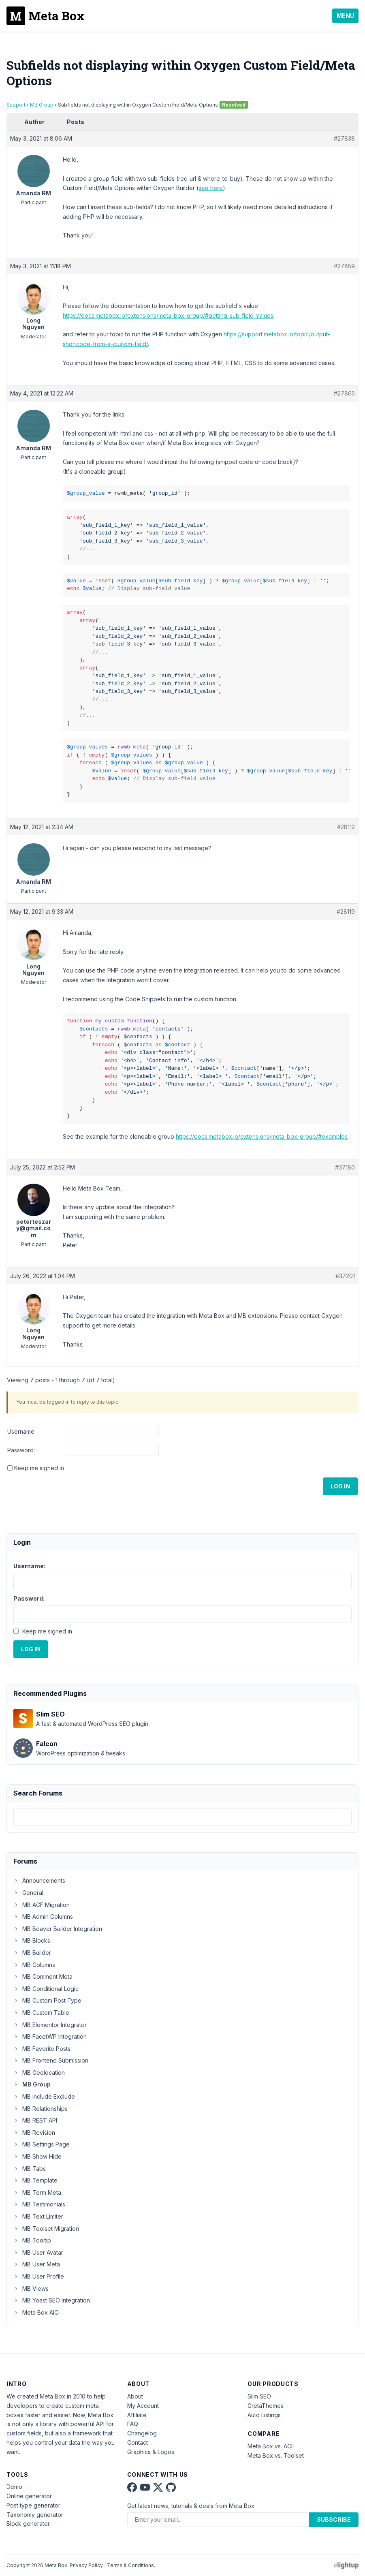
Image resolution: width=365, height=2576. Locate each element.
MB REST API (35, 2120)
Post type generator (33, 2505)
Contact (137, 2442)
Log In (340, 1486)
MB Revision (34, 2132)
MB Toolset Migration (46, 2228)
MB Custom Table (41, 2012)
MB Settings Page (41, 2144)
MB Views (31, 2288)
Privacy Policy (86, 2565)
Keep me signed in (39, 1467)
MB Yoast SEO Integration (51, 2300)
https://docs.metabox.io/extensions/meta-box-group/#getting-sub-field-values (168, 315)
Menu (345, 15)
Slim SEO (259, 2396)
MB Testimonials (39, 2204)
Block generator (28, 2523)
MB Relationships (40, 2108)
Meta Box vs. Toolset (276, 2455)
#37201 (345, 1275)
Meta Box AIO (36, 2312)
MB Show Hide (37, 2156)
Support (16, 105)
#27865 (344, 393)
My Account (143, 2405)
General (28, 1892)
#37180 (345, 1167)
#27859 (344, 266)
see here (211, 187)
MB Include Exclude (44, 2096)
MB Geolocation (39, 2072)
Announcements (39, 1880)
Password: (21, 1450)
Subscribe (334, 2519)
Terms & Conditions (130, 2565)
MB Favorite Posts (41, 2048)
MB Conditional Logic (46, 1988)
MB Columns (34, 1964)
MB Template (35, 2180)
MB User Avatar (38, 2252)
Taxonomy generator (34, 2514)
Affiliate (137, 2414)
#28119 (346, 911)
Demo (14, 2486)
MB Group (41, 105)
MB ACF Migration (41, 1904)
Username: (21, 1431)
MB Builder (32, 1952)
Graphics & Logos (150, 2451)
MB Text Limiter (38, 2216)
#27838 (344, 138)
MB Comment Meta (43, 1976)
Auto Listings (264, 2414)
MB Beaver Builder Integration (57, 1928)
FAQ (132, 2423)
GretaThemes (266, 2405)
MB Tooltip (32, 2240)
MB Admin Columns (43, 1916)
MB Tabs (29, 2168)
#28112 (346, 826)
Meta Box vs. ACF (271, 2446)
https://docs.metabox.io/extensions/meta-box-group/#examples (262, 1136)
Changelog (142, 2433)
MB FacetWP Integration (50, 2036)
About (135, 2396)
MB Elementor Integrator (50, 2024)
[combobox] (182, 1817)
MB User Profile (38, 2276)
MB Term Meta (37, 2192)
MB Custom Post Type (47, 2000)
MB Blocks (31, 1940)
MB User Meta (36, 2264)
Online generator (29, 2496)
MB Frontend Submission (50, 2060)
